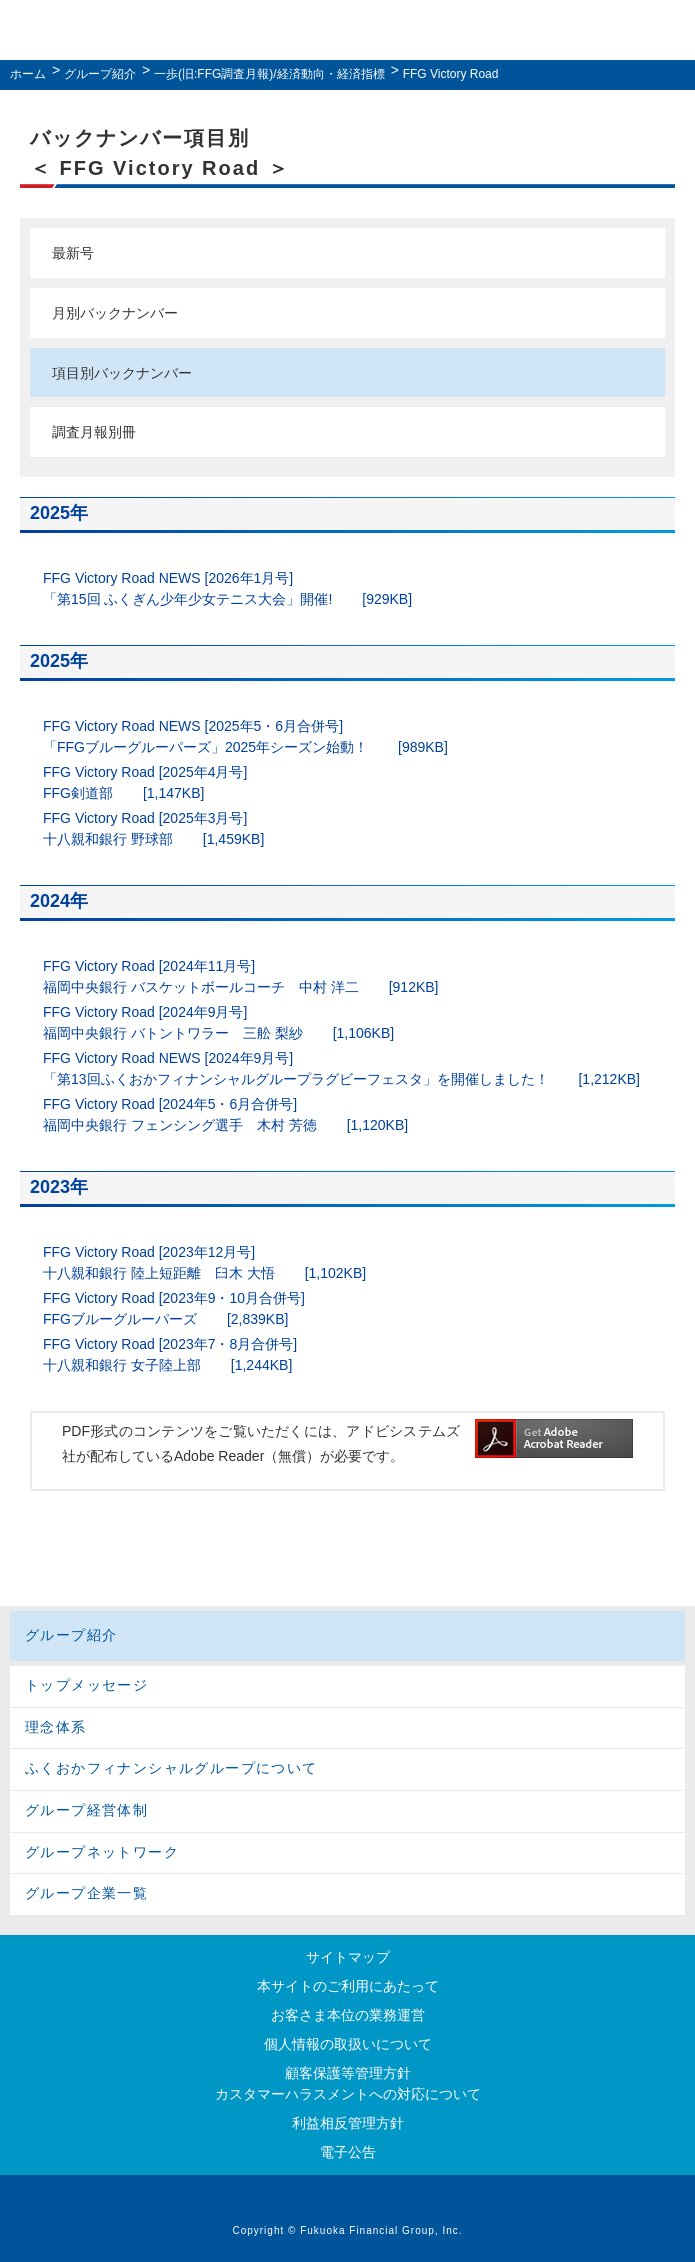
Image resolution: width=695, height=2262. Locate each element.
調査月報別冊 (94, 432)
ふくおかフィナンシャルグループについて (171, 1768)
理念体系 (56, 1727)
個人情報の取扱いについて (348, 2044)
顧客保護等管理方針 (348, 2073)
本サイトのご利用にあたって (348, 1986)
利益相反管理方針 (348, 2123)
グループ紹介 (100, 74)
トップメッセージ (86, 1685)
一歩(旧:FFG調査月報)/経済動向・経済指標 (269, 74)
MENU (668, 30)
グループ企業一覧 (86, 1893)
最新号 (73, 253)
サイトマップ (348, 1957)
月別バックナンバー (115, 313)
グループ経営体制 (86, 1810)
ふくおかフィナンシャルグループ (343, 32)
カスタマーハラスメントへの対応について (348, 2094)
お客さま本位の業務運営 (348, 2015)
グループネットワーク (102, 1852)
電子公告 (348, 2152)
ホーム (28, 74)
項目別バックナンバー (122, 373)
